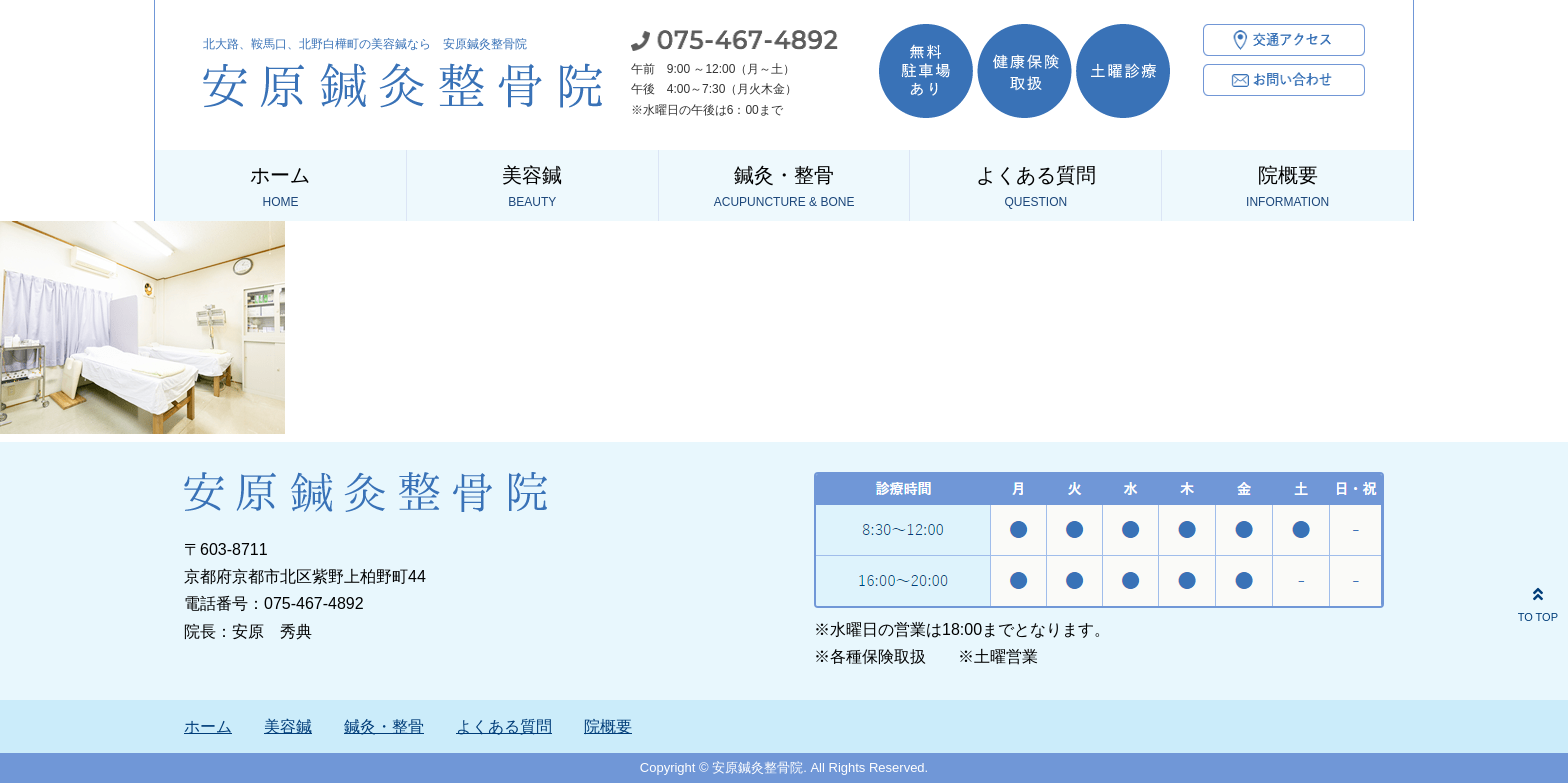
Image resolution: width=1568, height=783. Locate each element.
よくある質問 (1035, 188)
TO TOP (1538, 602)
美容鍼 (532, 188)
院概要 (1287, 188)
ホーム (280, 188)
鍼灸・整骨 (784, 188)
